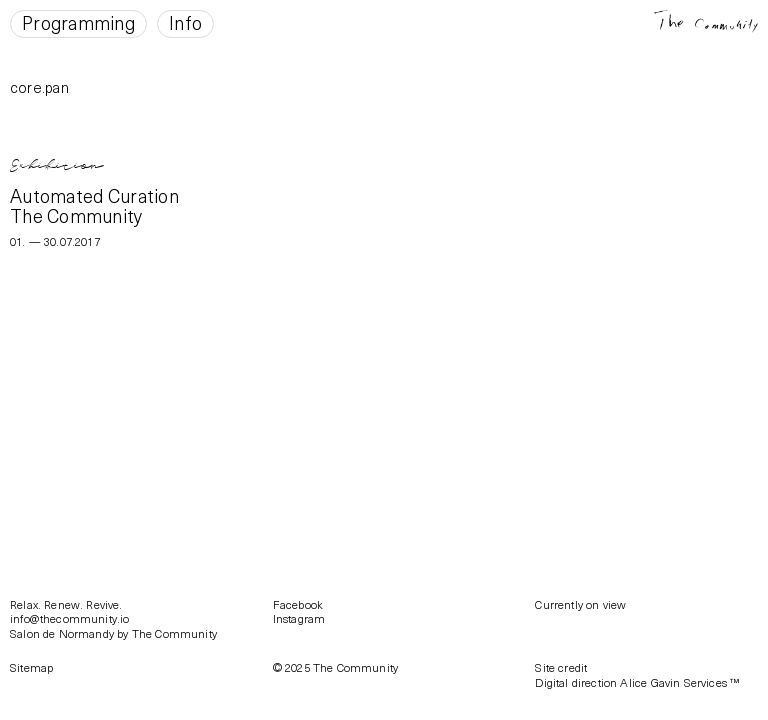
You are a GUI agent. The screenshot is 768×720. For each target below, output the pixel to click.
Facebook (298, 604)
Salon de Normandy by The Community (113, 633)
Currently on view (580, 604)
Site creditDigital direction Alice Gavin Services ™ (637, 674)
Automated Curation (94, 195)
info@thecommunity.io (69, 618)
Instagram (299, 618)
